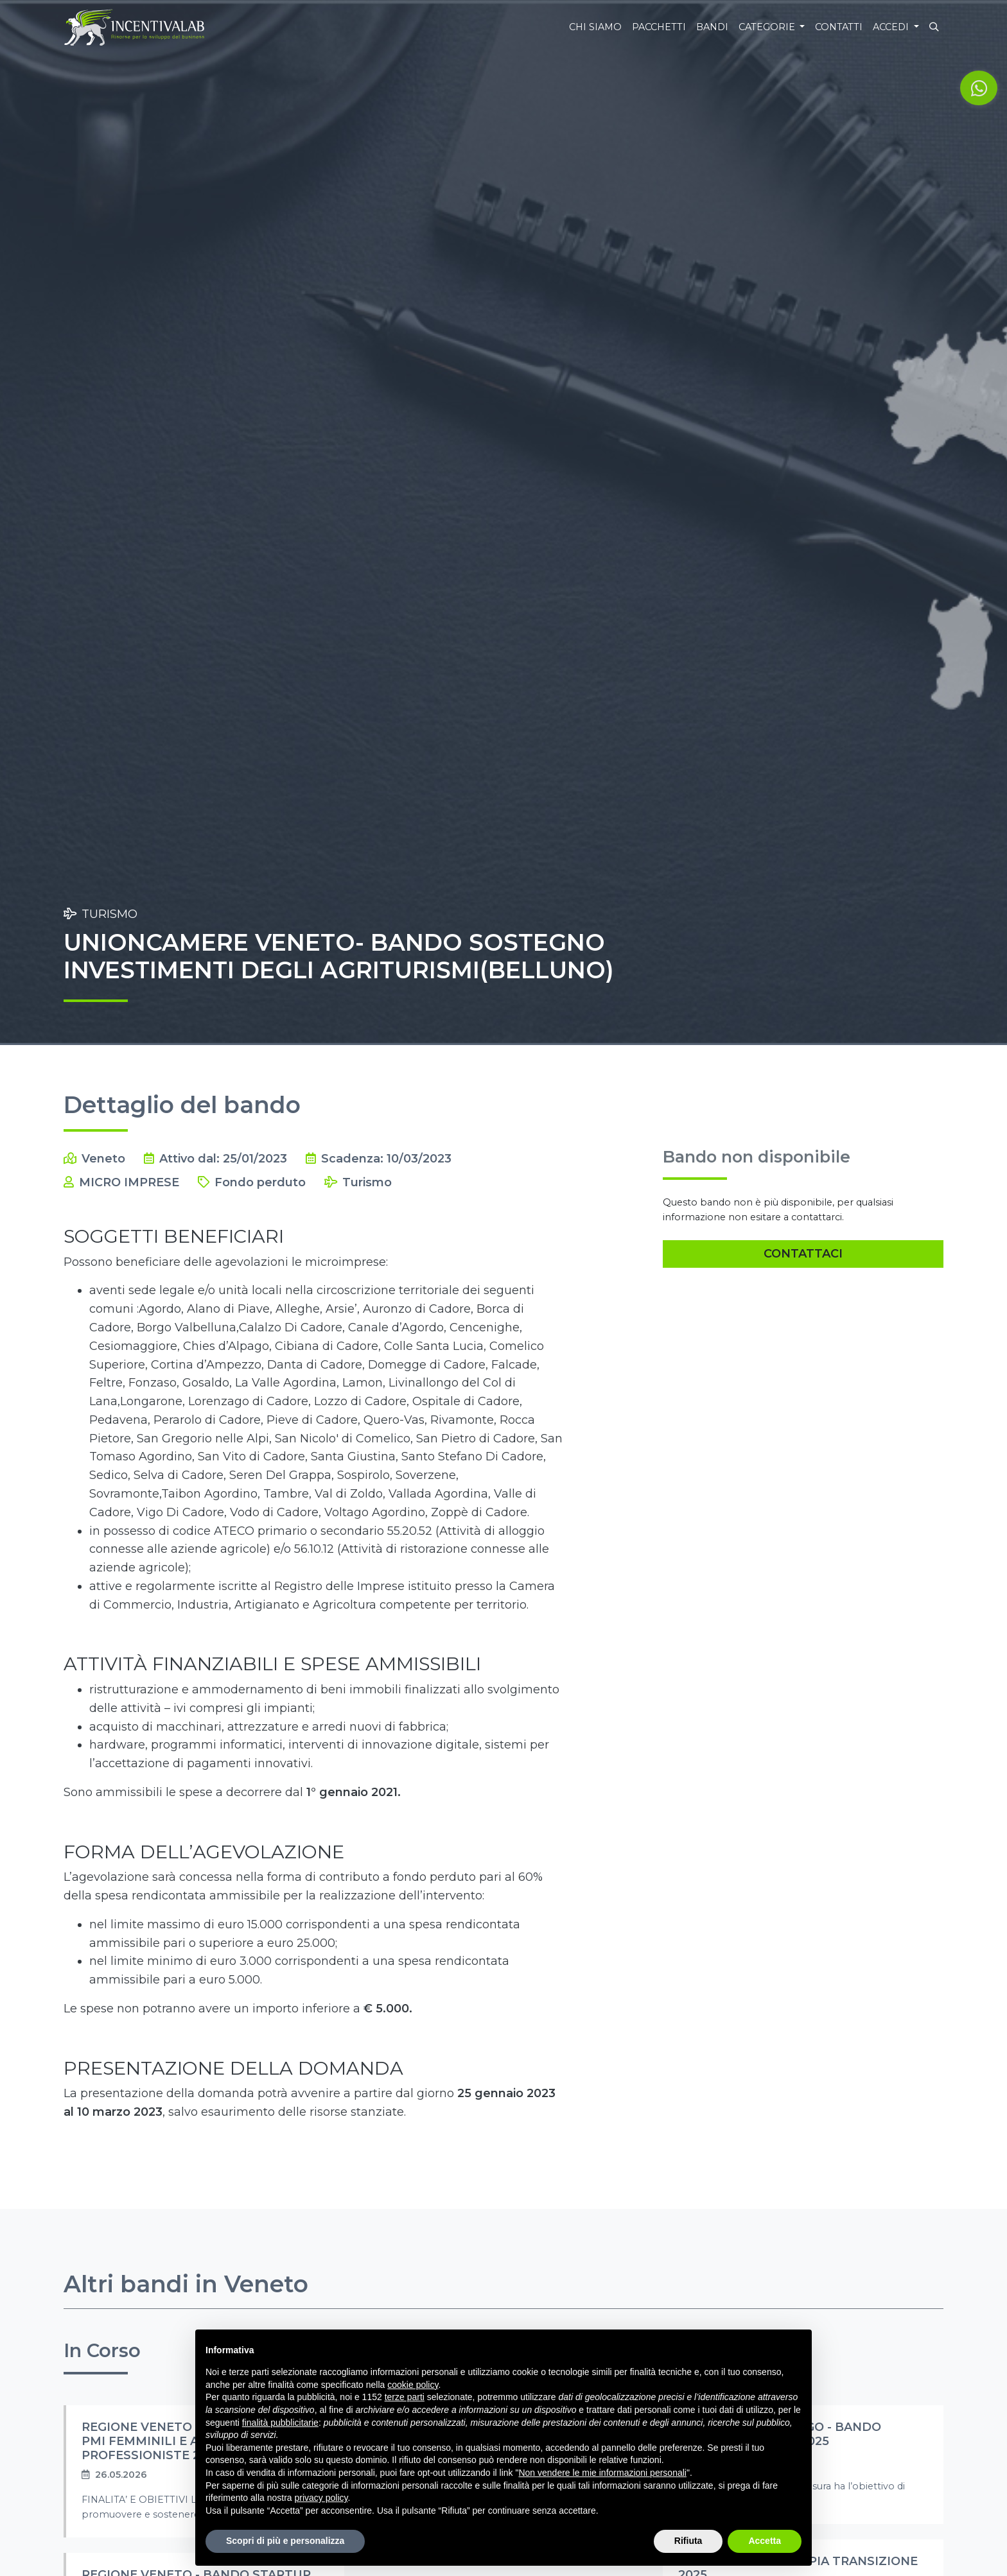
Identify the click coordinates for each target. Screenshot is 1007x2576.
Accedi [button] (892, 27)
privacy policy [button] (321, 2498)
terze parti (405, 2397)
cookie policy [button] (412, 2385)
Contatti (839, 27)
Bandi (712, 27)
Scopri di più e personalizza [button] (285, 2541)
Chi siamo (595, 27)
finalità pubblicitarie (280, 2422)
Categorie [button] (768, 27)
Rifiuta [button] (688, 2541)
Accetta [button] (764, 2541)
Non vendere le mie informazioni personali (602, 2473)
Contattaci (803, 1254)
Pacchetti (659, 27)
